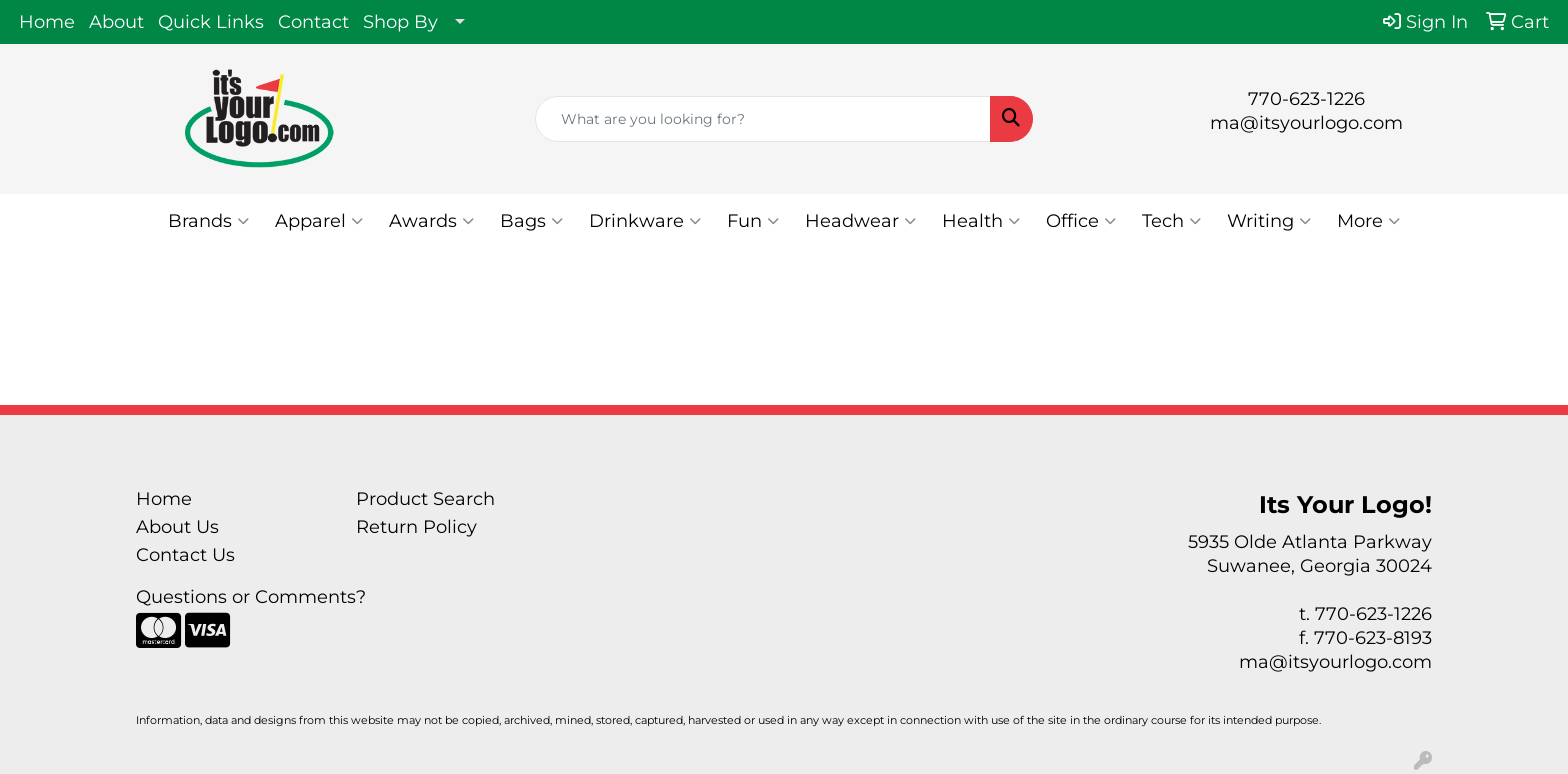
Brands (208, 221)
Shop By (400, 22)
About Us (177, 527)
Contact (313, 22)
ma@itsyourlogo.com (1306, 123)
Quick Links (211, 22)
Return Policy (416, 527)
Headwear (860, 221)
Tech (1171, 221)
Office (1081, 221)
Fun (753, 221)
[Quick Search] (763, 119)
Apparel (319, 221)
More (1368, 221)
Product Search (425, 499)
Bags (531, 221)
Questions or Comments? (251, 597)
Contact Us (185, 555)
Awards (431, 221)
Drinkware (645, 221)
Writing (1269, 221)
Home (47, 22)
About (116, 22)
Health (981, 221)
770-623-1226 (1306, 99)
